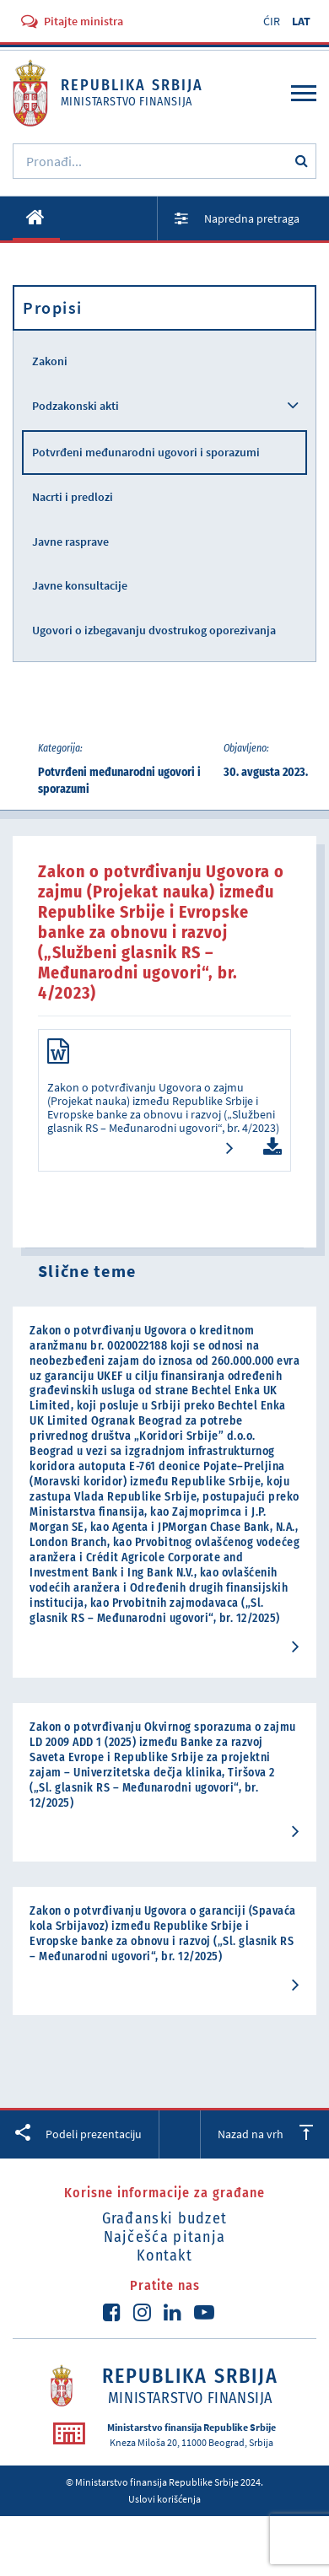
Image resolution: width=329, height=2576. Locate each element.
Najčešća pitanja (165, 2237)
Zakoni (49, 361)
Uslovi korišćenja (164, 2498)
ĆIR (271, 21)
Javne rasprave (70, 541)
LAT (301, 21)
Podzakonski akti (75, 405)
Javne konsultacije (79, 585)
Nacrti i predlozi (72, 496)
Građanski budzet (165, 2218)
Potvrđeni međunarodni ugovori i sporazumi (146, 452)
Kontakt (164, 2255)
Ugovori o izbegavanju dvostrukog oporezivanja (154, 630)
